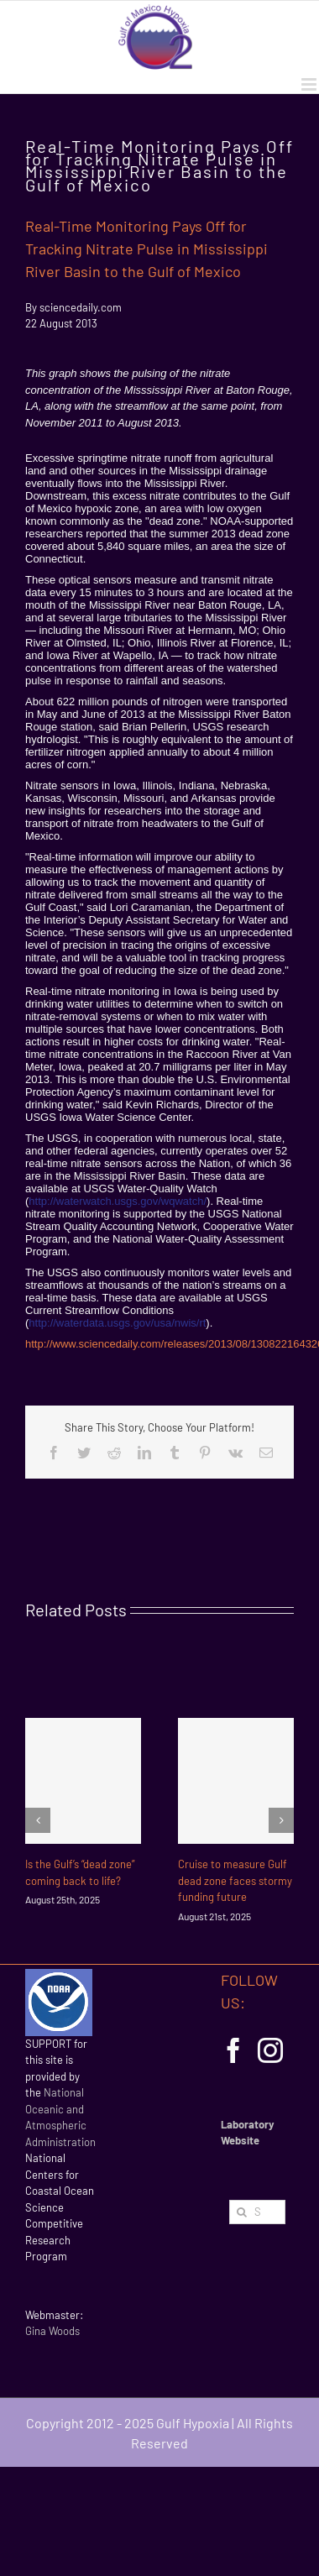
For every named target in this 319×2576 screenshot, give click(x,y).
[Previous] (37, 1820)
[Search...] (257, 2212)
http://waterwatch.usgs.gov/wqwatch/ (118, 1201)
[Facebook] (233, 2050)
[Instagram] (270, 2050)
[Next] (281, 1820)
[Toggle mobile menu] (310, 84)
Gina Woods (52, 2331)
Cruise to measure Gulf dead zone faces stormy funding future (235, 1880)
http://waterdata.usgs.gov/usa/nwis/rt (117, 1323)
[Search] (241, 2212)
